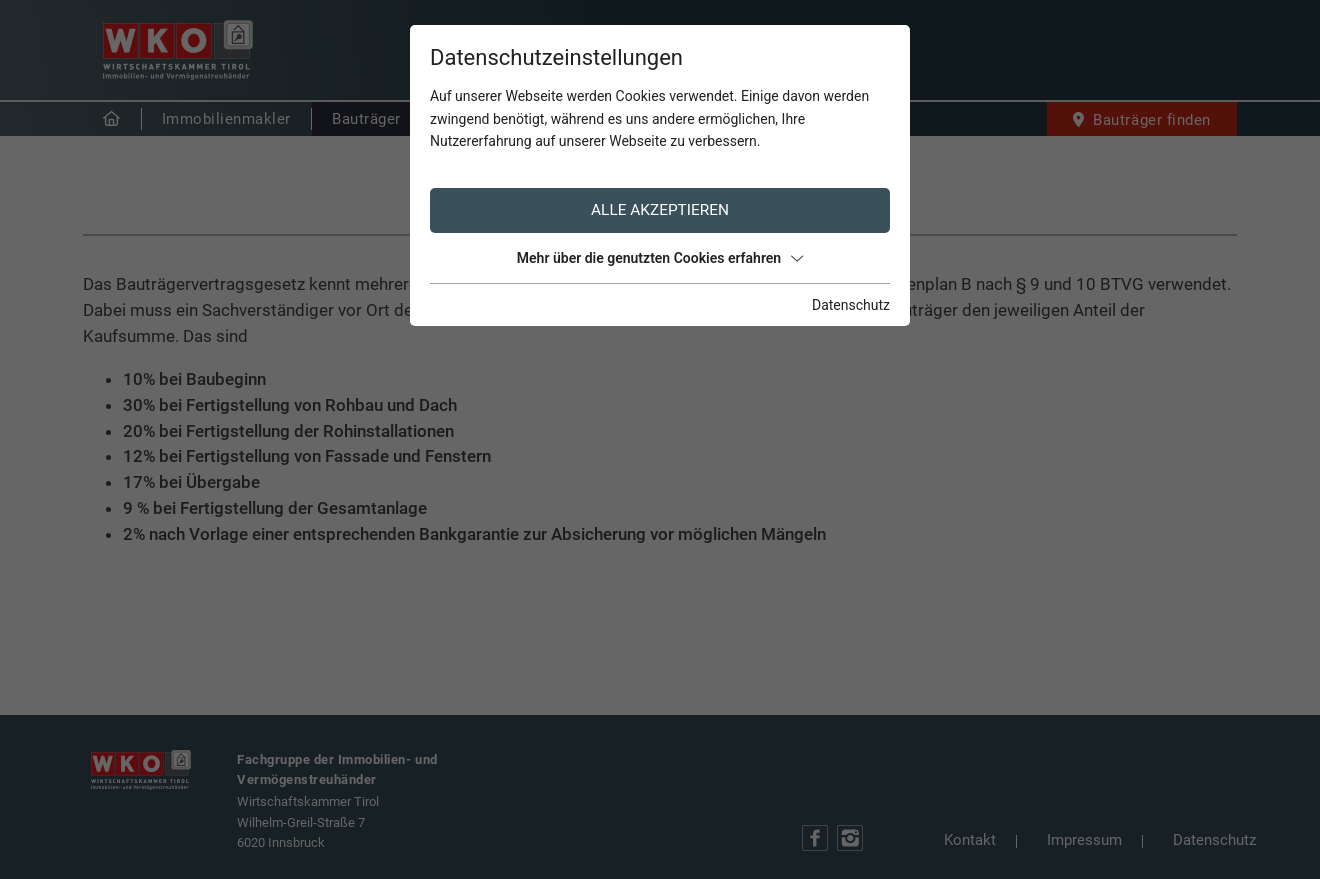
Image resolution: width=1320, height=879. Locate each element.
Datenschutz (851, 305)
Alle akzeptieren (660, 210)
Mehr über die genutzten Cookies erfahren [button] (660, 258)
